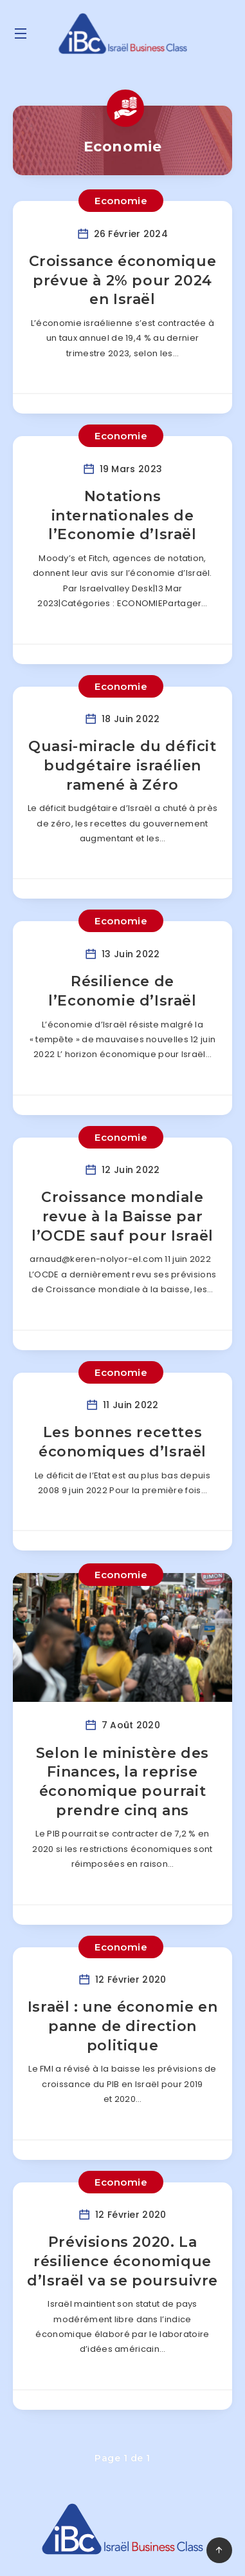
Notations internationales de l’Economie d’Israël (122, 515)
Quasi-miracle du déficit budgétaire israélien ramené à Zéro (122, 765)
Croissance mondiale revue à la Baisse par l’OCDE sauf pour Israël (122, 1216)
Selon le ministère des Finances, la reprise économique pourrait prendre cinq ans (122, 1781)
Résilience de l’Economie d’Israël (122, 991)
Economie (121, 201)
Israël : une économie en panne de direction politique (122, 2026)
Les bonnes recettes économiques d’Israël (122, 1442)
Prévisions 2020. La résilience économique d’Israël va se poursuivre (122, 2261)
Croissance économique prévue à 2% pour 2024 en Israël (123, 280)
